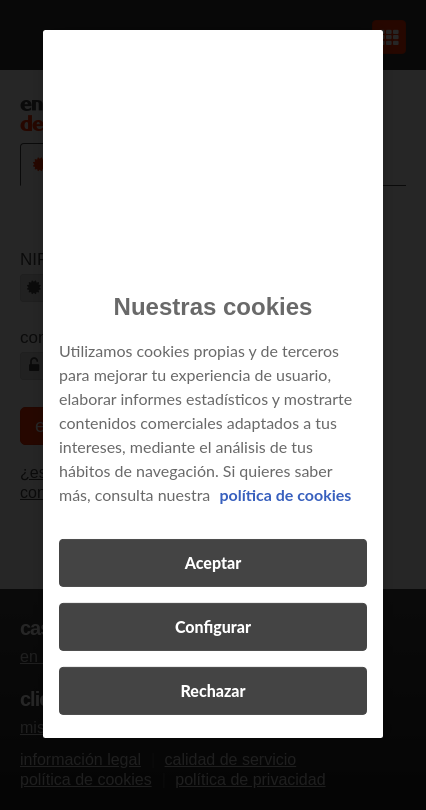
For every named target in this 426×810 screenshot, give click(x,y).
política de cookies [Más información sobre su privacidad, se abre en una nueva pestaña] (285, 494)
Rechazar (212, 690)
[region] (213, 383)
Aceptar (213, 562)
